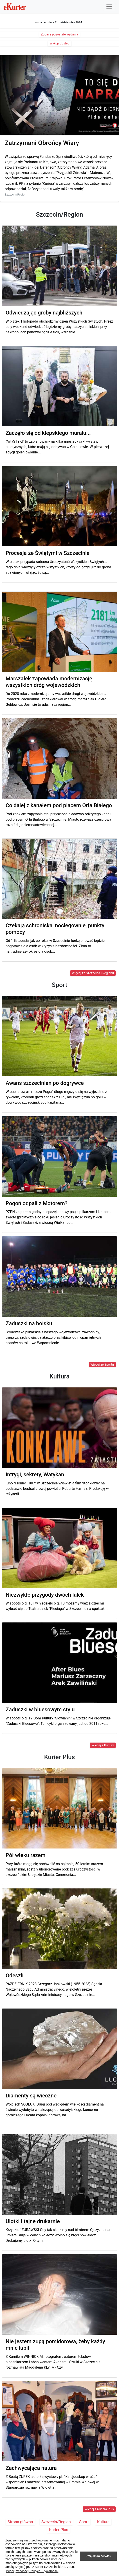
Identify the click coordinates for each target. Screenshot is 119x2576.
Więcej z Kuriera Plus (99, 2509)
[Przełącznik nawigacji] (109, 6)
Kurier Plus (58, 2530)
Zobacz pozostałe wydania (59, 34)
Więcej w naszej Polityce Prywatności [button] (32, 2571)
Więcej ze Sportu (102, 1364)
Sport (84, 2522)
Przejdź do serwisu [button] (98, 2556)
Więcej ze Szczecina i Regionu (93, 973)
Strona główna (20, 2522)
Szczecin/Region (56, 2522)
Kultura (103, 2522)
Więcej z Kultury (103, 1745)
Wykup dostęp (59, 43)
